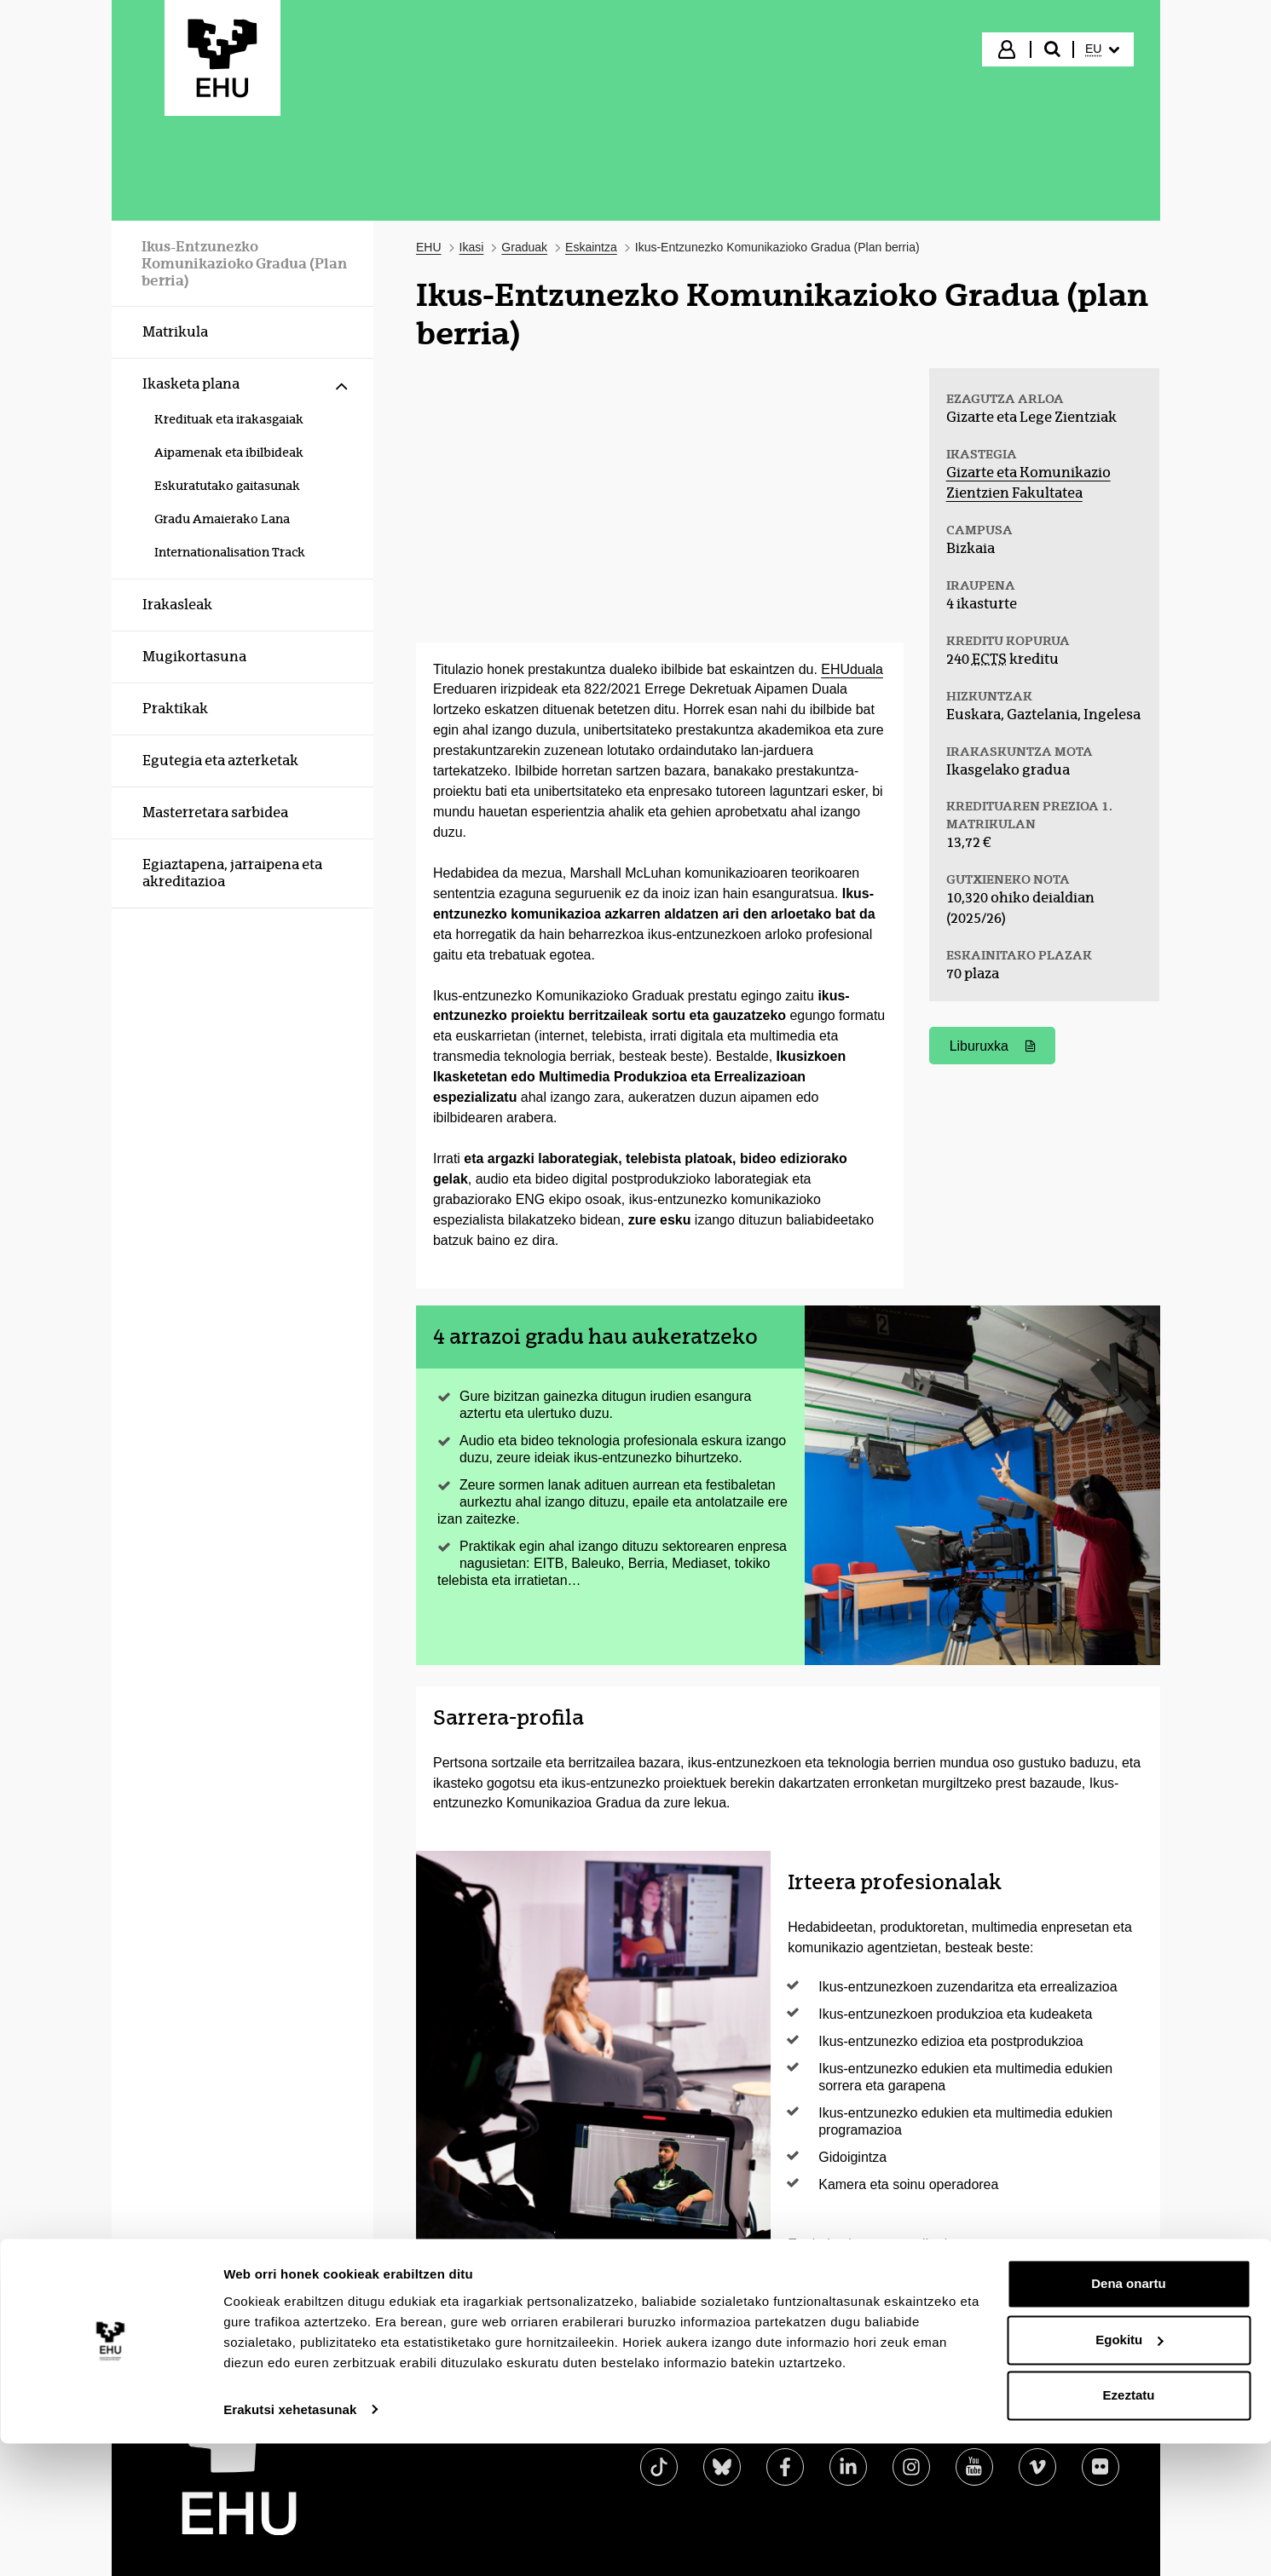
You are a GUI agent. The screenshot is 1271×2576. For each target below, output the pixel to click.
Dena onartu (1128, 2417)
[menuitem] (1102, 49)
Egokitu (1129, 2472)
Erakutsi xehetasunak (289, 2542)
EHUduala (852, 669)
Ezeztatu (1129, 2528)
